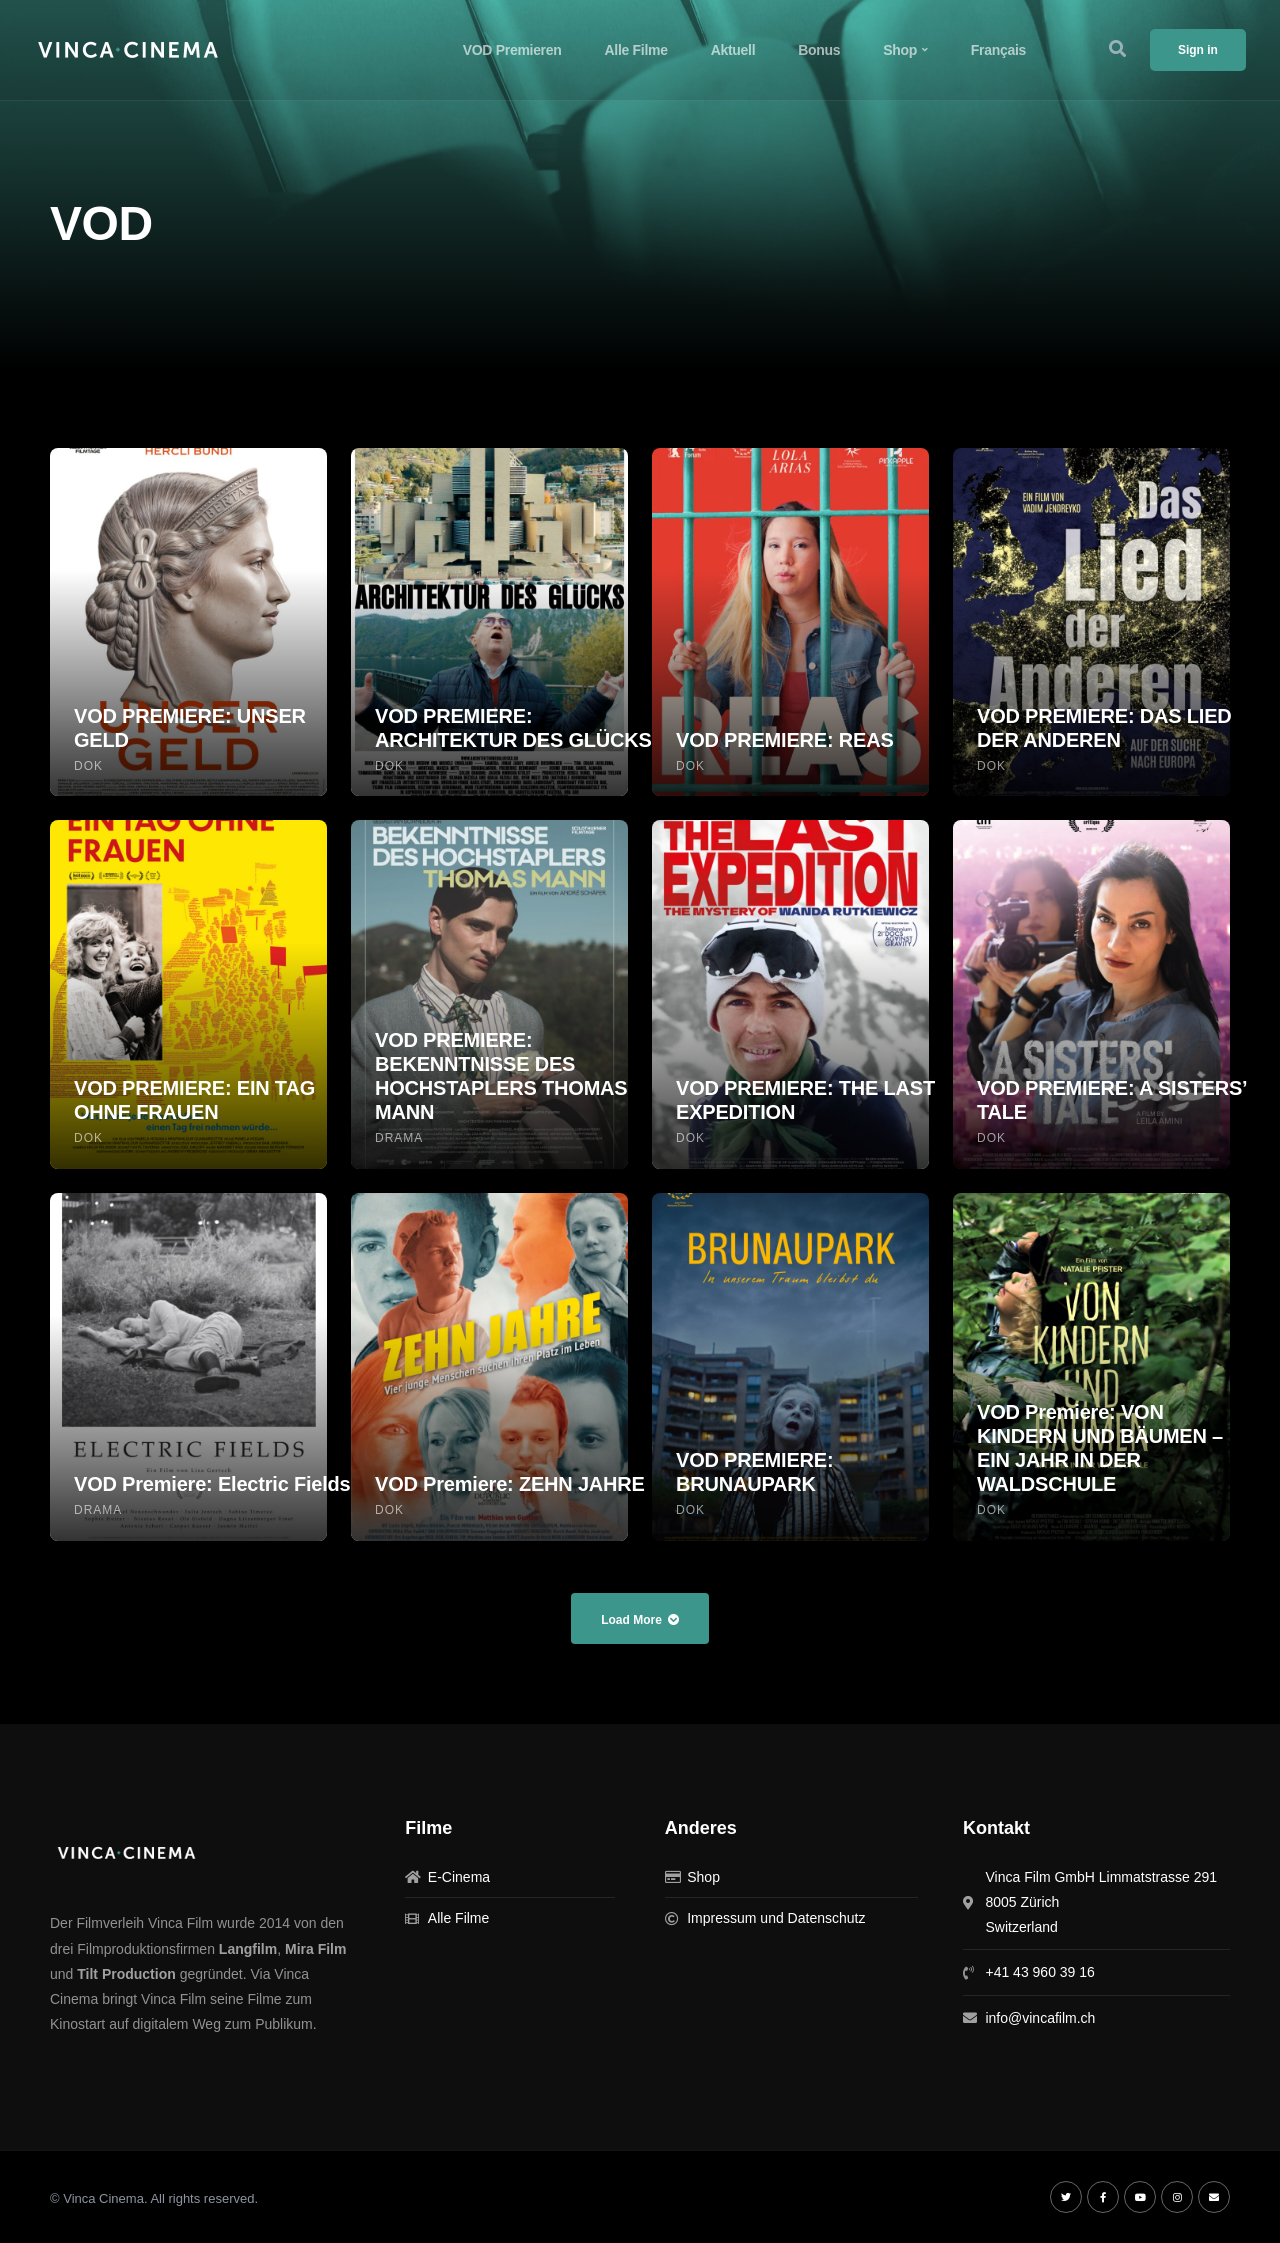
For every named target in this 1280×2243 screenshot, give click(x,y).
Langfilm (248, 1949)
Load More (640, 1620)
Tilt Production (126, 1974)
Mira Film (315, 1949)
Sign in (1198, 50)
